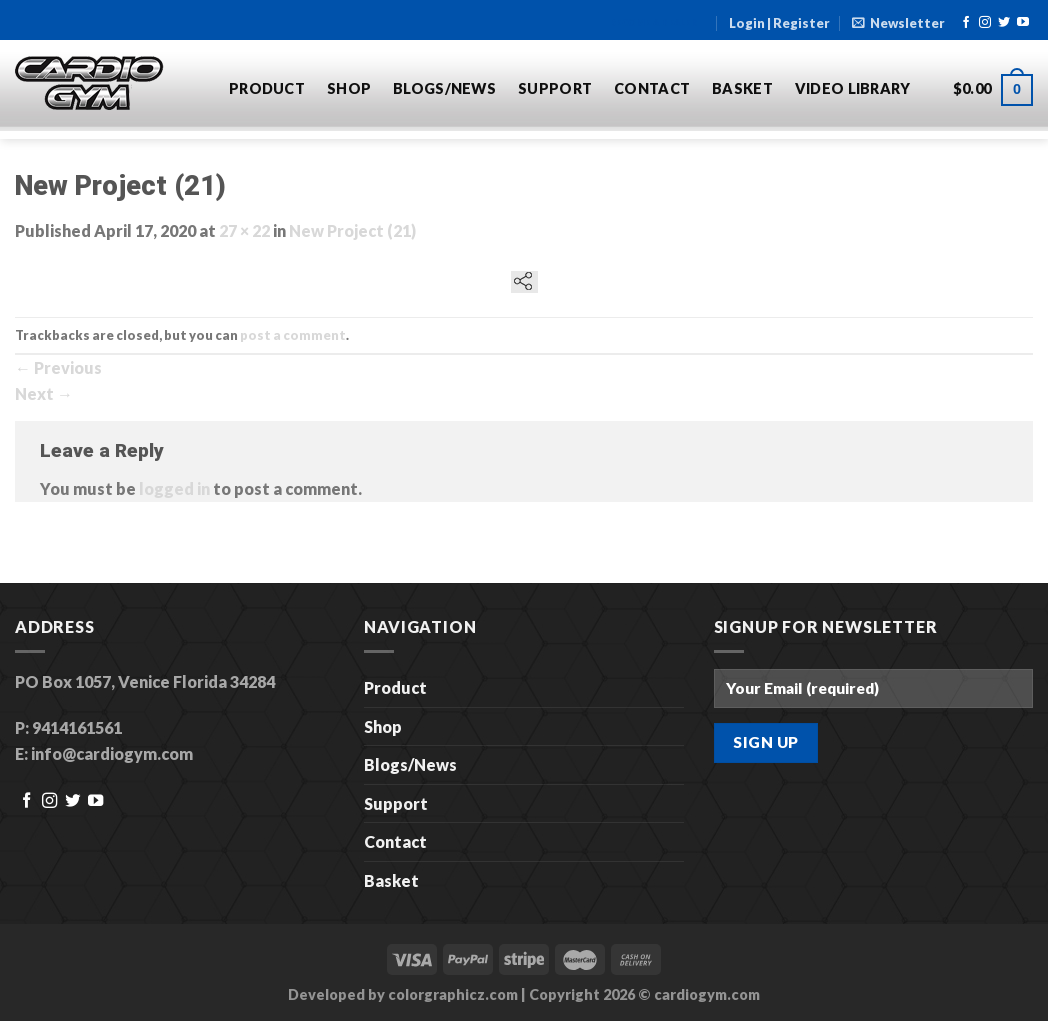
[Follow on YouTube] (1023, 23)
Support (555, 88)
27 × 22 (244, 230)
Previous (58, 367)
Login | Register (779, 23)
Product (267, 88)
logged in (174, 488)
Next (44, 393)
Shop (349, 88)
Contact (652, 88)
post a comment (293, 335)
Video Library (853, 88)
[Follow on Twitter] (1004, 23)
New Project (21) (352, 230)
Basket (742, 88)
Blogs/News (444, 88)
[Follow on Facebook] (966, 23)
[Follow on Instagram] (985, 23)
